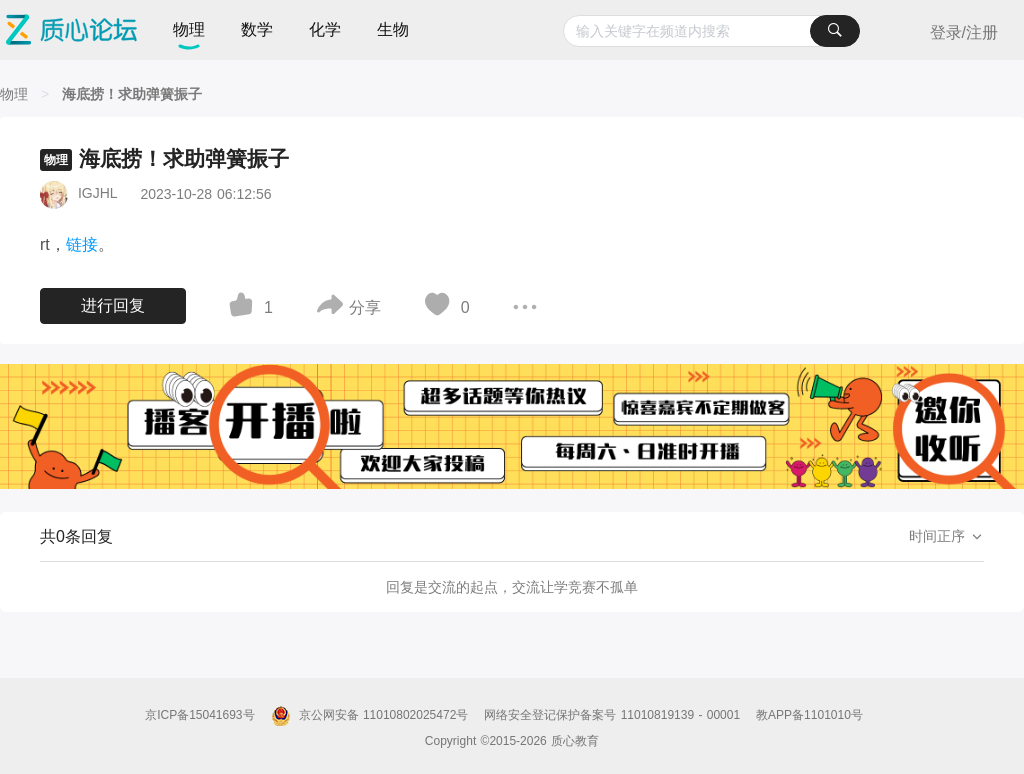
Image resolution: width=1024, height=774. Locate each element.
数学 (257, 29)
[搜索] (835, 31)
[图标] (244, 308)
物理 (189, 29)
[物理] (14, 94)
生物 (393, 29)
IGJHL (98, 193)
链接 (82, 244)
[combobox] (711, 31)
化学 (325, 29)
